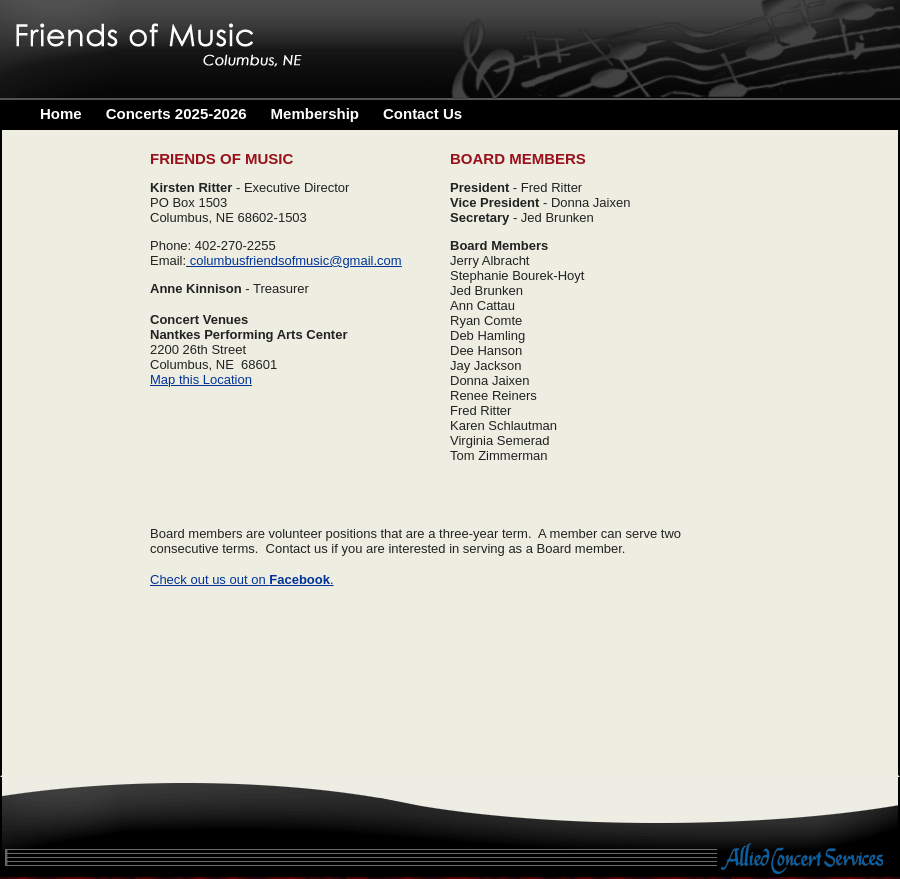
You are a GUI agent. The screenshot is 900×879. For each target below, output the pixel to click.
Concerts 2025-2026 (176, 113)
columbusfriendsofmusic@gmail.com (296, 260)
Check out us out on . (242, 579)
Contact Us (422, 113)
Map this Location (201, 379)
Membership (315, 113)
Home (61, 113)
